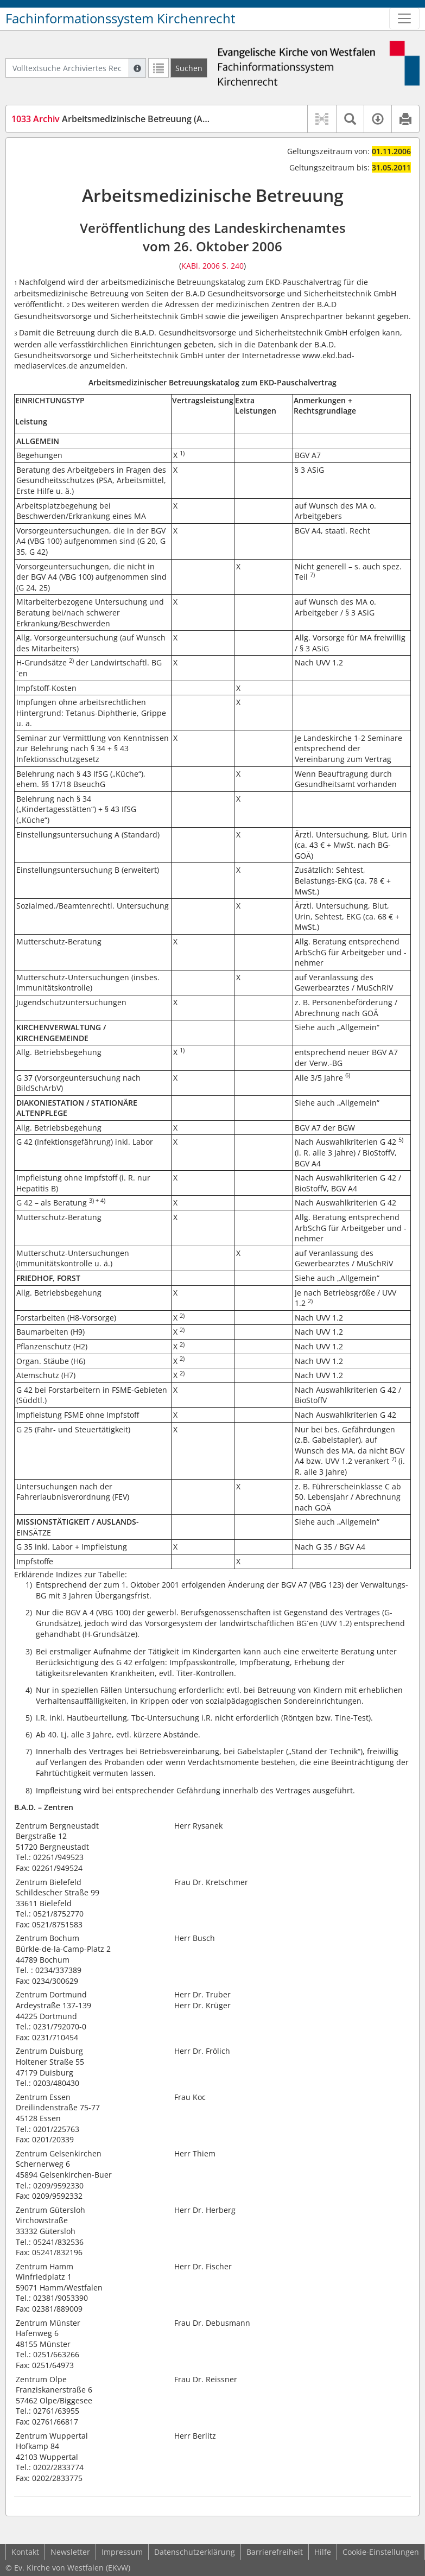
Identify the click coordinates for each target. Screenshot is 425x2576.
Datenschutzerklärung (194, 2552)
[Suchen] (188, 68)
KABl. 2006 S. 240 (212, 266)
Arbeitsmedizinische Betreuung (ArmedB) (122, 119)
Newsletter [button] (70, 2552)
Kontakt (25, 2552)
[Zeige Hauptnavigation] (404, 18)
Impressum (122, 2552)
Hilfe (322, 2552)
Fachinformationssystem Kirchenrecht (120, 18)
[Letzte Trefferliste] (158, 68)
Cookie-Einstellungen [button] (380, 2552)
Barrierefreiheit (274, 2552)
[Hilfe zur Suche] (137, 68)
